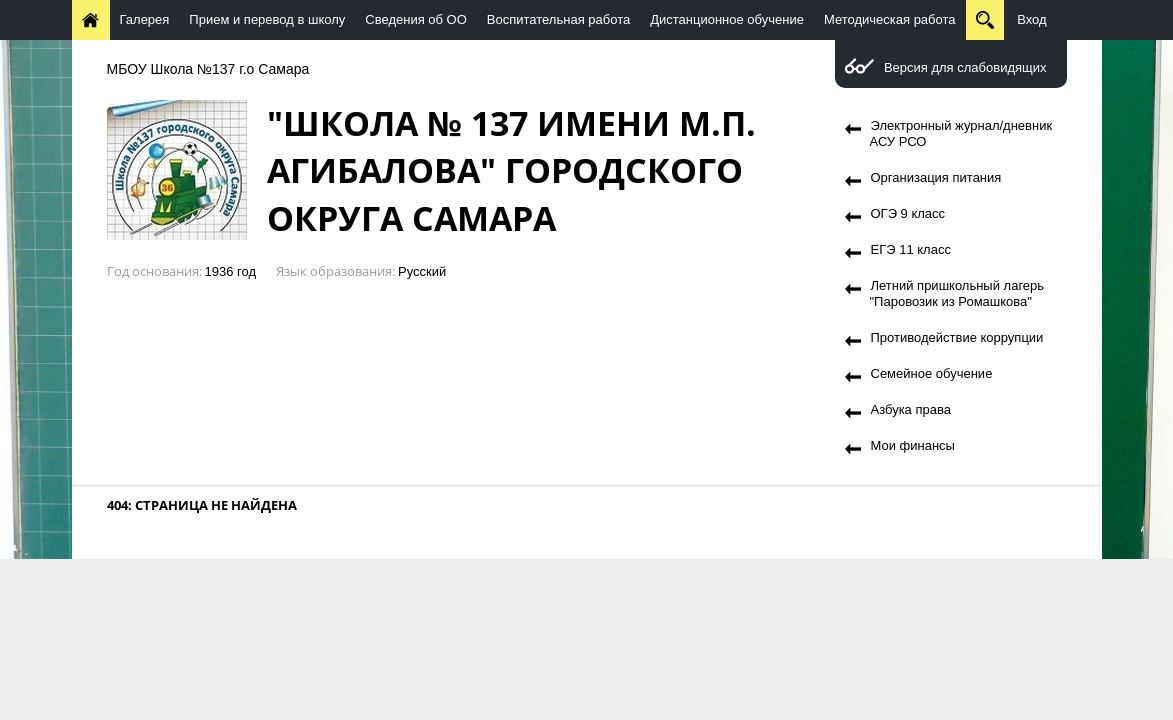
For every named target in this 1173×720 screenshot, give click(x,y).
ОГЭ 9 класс (908, 213)
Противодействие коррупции (957, 337)
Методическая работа (890, 19)
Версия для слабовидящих (965, 67)
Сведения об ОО (416, 19)
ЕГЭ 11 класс (911, 249)
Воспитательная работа (558, 19)
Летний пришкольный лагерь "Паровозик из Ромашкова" (957, 293)
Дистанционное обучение (727, 19)
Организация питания (936, 177)
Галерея (145, 19)
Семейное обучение (932, 373)
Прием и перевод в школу (267, 19)
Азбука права (911, 409)
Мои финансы (913, 445)
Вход (1031, 19)
